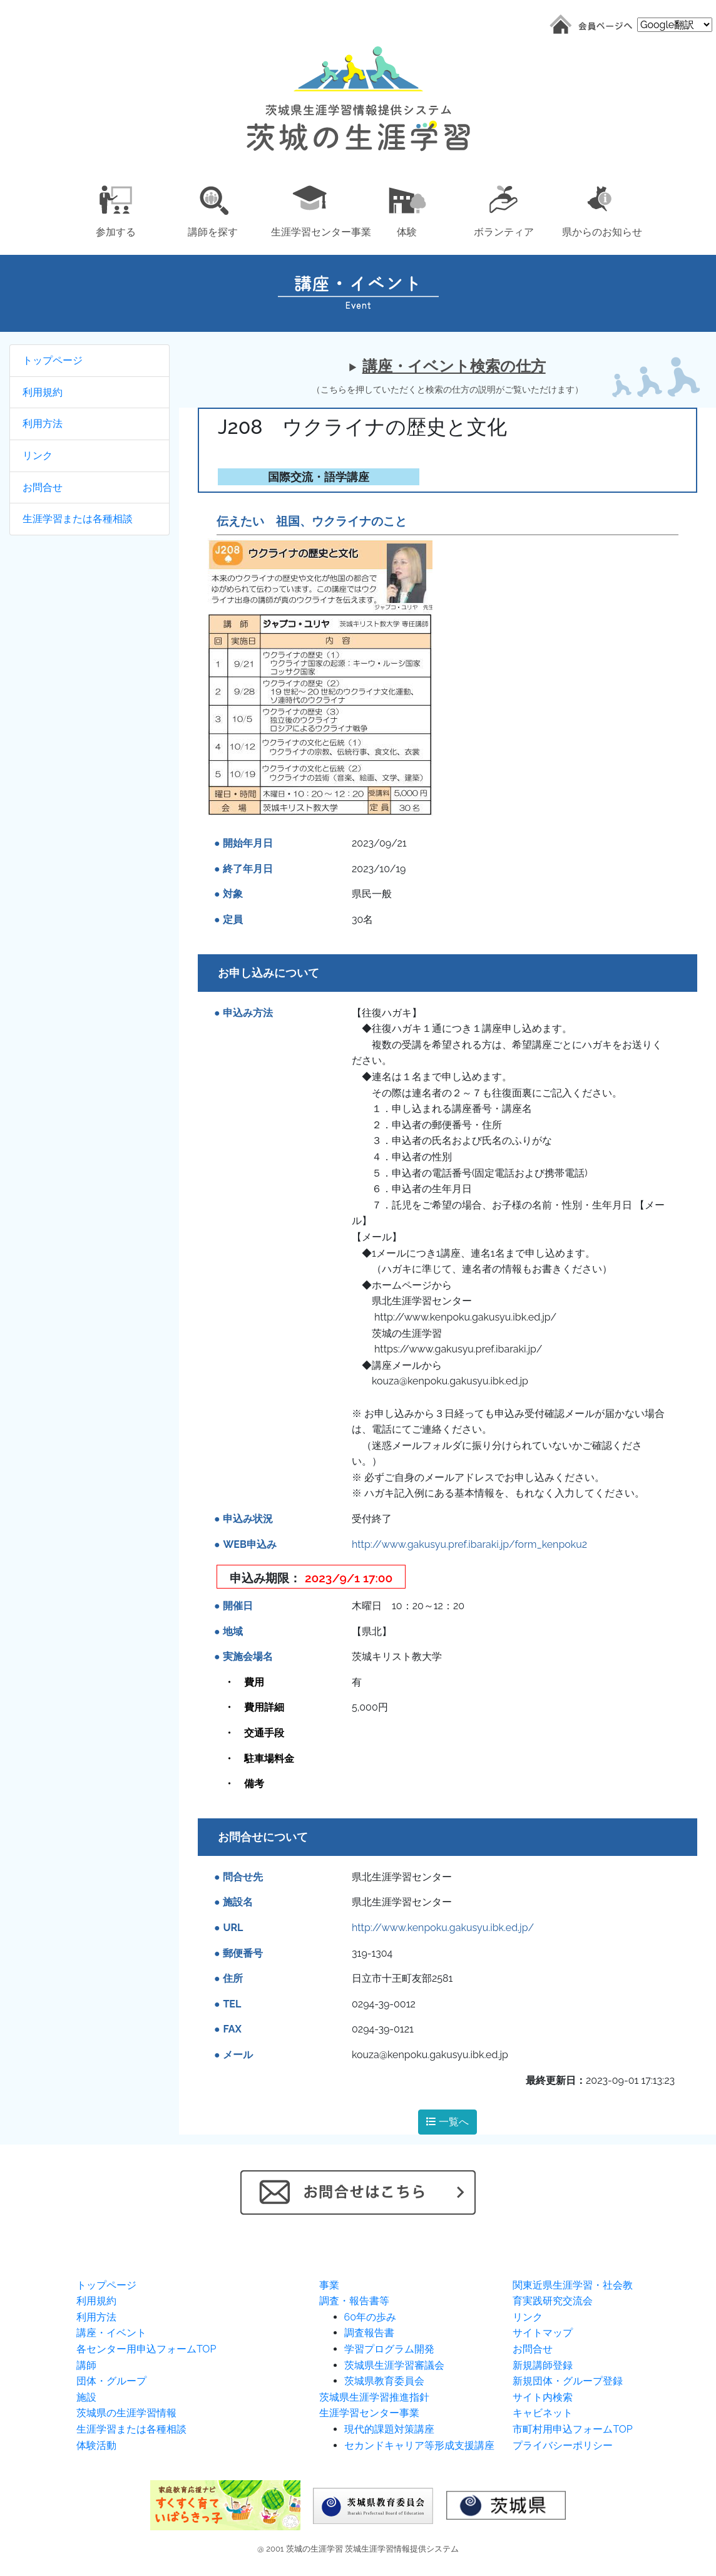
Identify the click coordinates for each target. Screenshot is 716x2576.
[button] (115, 209)
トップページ (53, 360)
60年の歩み (370, 2317)
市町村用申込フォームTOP (572, 2429)
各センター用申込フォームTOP (146, 2349)
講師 (86, 2365)
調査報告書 (369, 2333)
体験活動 (96, 2445)
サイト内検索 (543, 2397)
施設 (86, 2397)
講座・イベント (111, 2333)
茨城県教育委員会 (384, 2381)
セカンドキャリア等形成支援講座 (419, 2445)
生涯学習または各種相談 (78, 519)
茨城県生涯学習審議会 (394, 2365)
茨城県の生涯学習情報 (126, 2413)
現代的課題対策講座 (389, 2429)
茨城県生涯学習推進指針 (374, 2397)
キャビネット (543, 2413)
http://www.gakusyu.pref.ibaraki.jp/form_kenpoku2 (469, 1544)
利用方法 (43, 424)
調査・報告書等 (354, 2301)
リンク (38, 455)
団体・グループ (111, 2381)
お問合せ (43, 487)
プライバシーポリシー (563, 2445)
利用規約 (43, 392)
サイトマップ (543, 2333)
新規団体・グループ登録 (568, 2381)
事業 (329, 2285)
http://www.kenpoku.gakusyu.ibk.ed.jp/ (443, 1928)
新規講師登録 (543, 2365)
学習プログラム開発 (389, 2349)
